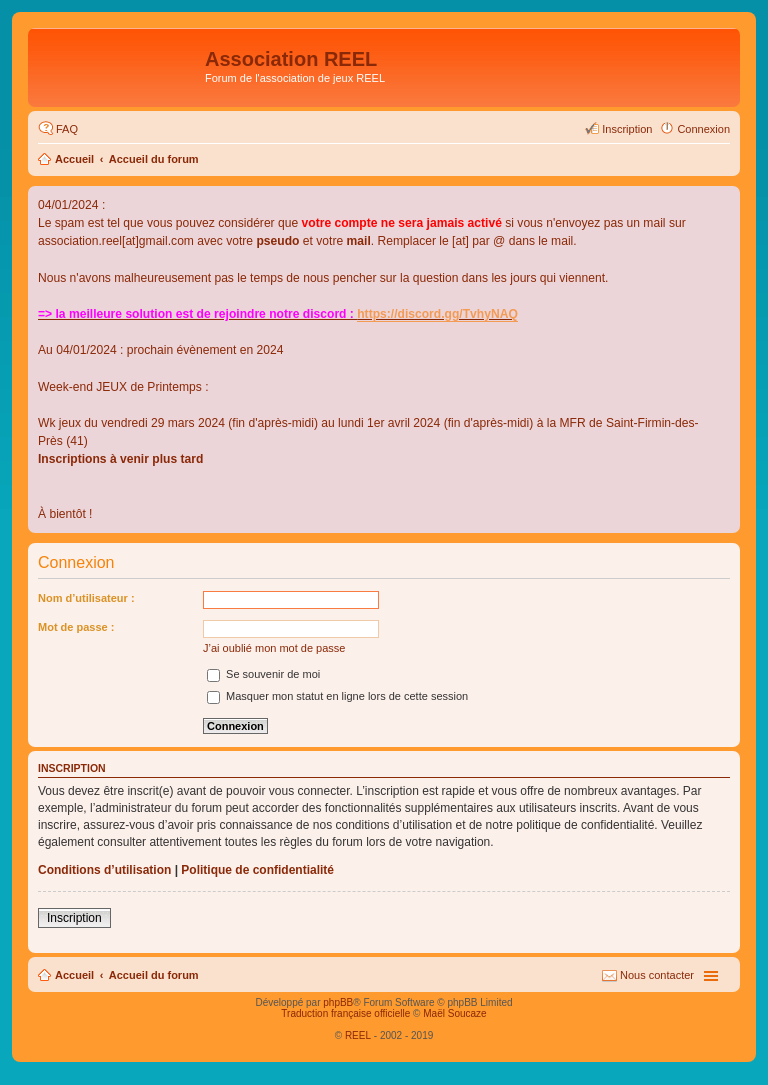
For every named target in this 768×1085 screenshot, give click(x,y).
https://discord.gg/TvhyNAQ (437, 314)
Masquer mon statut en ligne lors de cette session (337, 696)
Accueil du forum (154, 159)
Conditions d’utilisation (104, 870)
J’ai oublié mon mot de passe (274, 648)
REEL (358, 1035)
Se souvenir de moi (263, 674)
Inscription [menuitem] (627, 129)
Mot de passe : (76, 627)
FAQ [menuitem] (67, 129)
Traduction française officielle (345, 1013)
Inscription (74, 918)
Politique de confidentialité (257, 870)
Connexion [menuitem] (703, 129)
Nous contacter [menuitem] (657, 975)
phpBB (338, 1002)
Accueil (74, 159)
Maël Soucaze (454, 1013)
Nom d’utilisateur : (86, 598)
